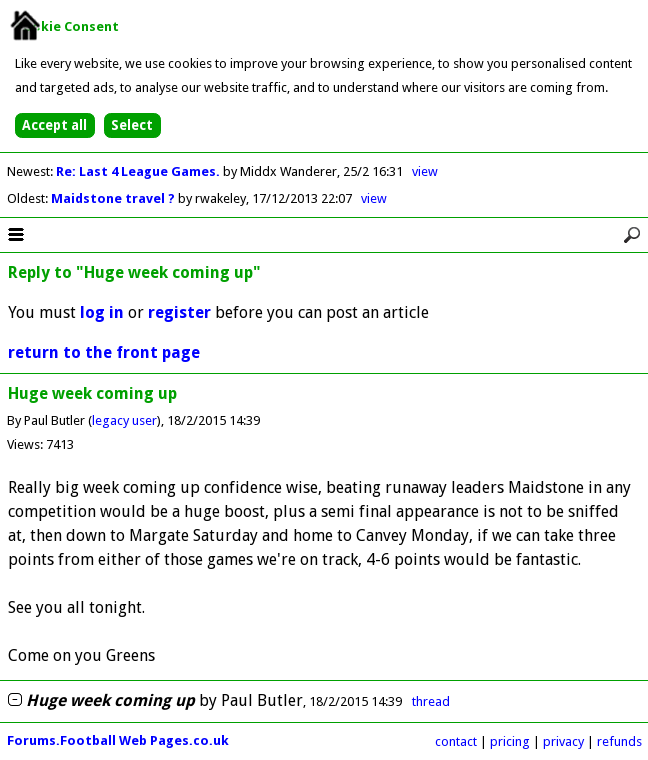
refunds (619, 741)
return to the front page (104, 352)
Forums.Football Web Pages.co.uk (118, 740)
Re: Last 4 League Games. (139, 171)
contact (456, 741)
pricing (510, 741)
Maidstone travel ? (114, 198)
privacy (563, 741)
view (425, 171)
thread (431, 701)
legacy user (124, 420)
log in (102, 312)
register (179, 312)
